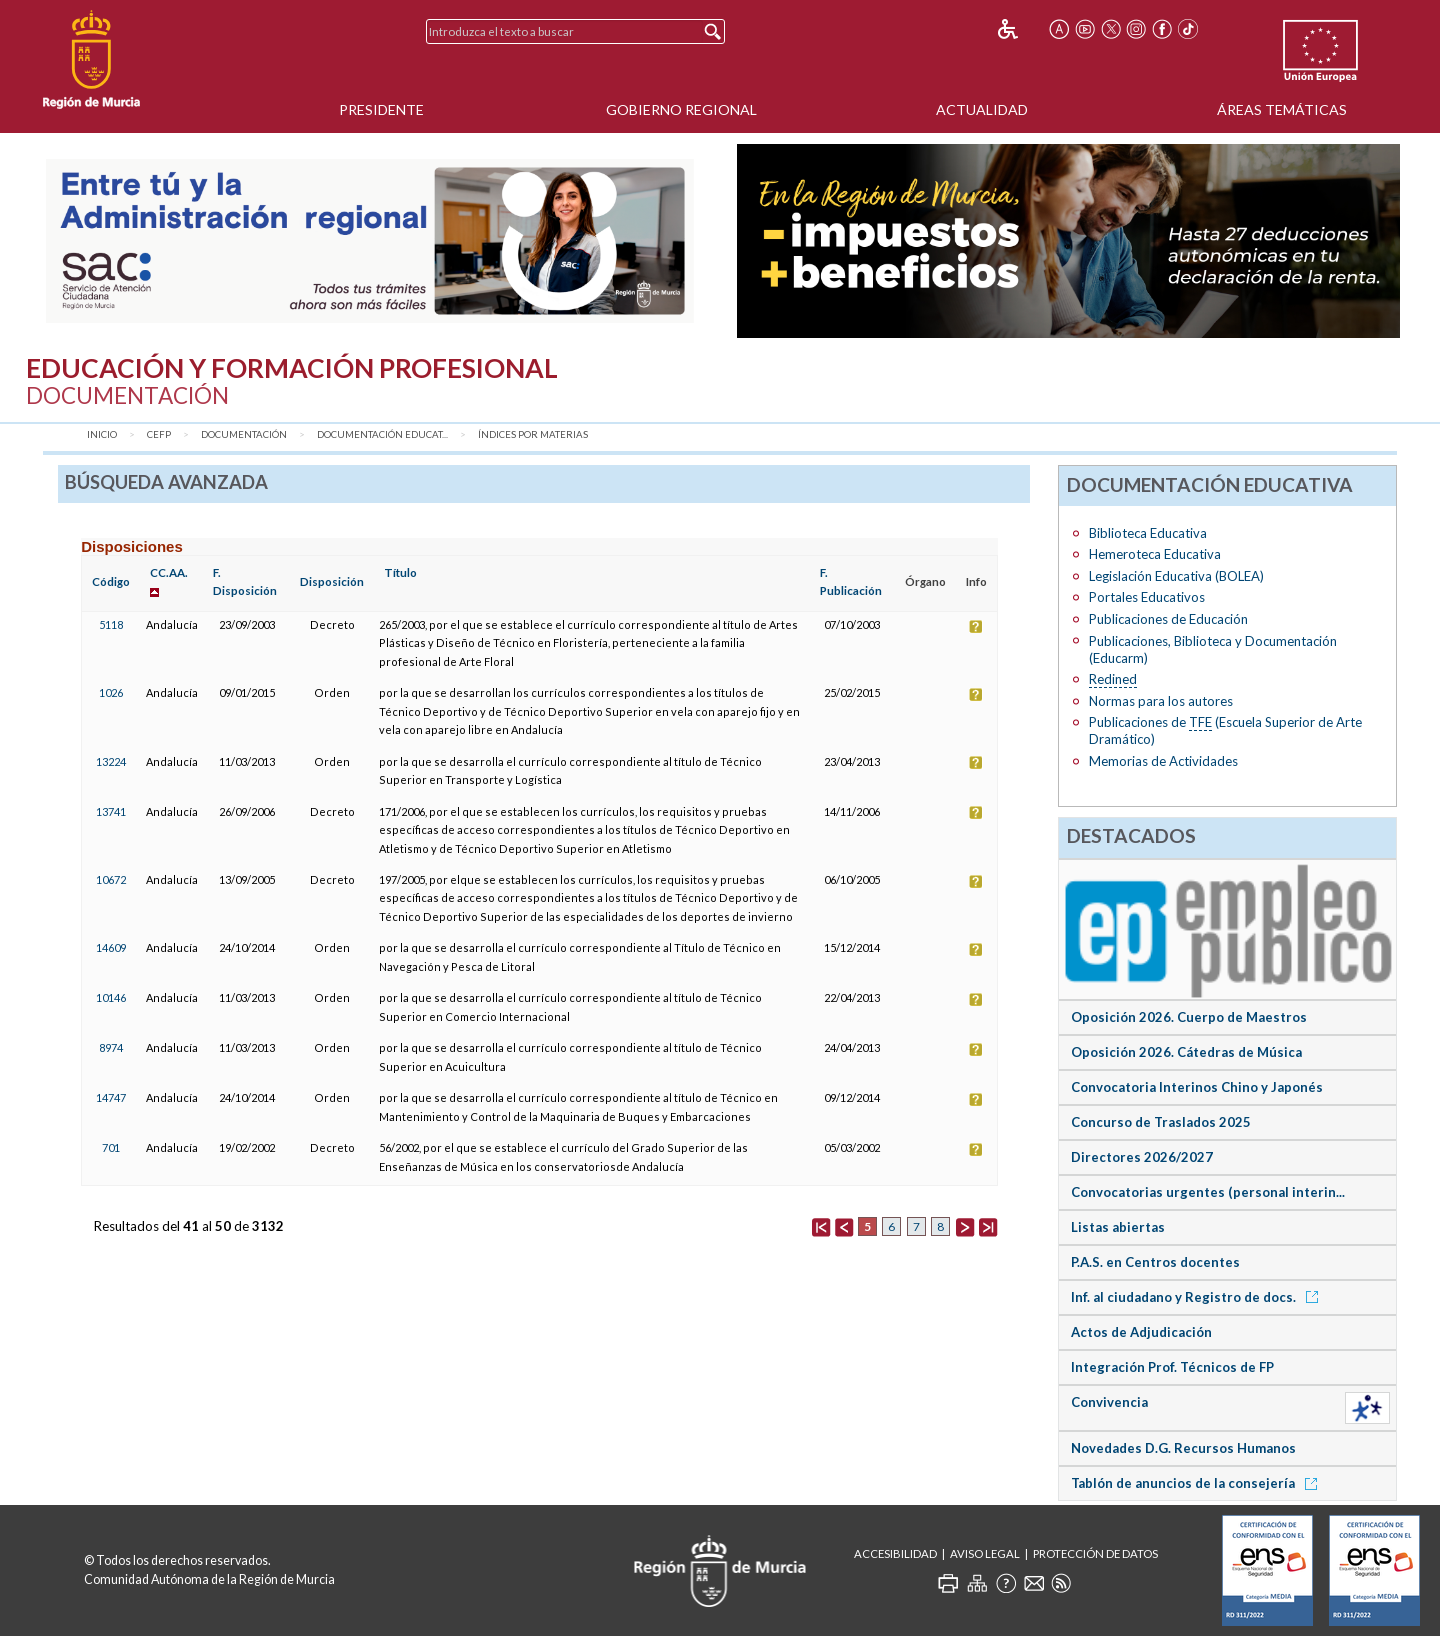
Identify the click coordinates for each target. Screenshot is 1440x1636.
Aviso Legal (985, 1553)
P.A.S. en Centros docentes (1155, 1262)
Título (400, 572)
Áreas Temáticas (1282, 109)
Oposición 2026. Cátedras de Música (1186, 1052)
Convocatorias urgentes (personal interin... (1208, 1192)
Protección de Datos (1095, 1553)
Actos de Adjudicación (1141, 1332)
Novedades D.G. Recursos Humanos (1183, 1448)
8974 (111, 1047)
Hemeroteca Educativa (1155, 554)
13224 (111, 761)
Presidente (381, 109)
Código (111, 581)
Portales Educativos (1147, 597)
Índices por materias (533, 434)
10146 (111, 997)
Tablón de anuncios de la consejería (1197, 1483)
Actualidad (982, 109)
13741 (111, 811)
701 (111, 1147)
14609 (111, 947)
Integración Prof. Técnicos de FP (1172, 1367)
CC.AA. (169, 572)
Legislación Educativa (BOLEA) (1176, 576)
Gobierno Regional (681, 109)
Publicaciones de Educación (1168, 619)
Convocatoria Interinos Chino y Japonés (1197, 1087)
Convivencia (1109, 1402)
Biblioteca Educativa (1148, 533)
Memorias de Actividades (1163, 761)
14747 (111, 1097)
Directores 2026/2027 (1142, 1157)
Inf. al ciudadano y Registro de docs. (1198, 1297)
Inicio (102, 434)
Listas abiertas (1118, 1227)
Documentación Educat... (382, 434)
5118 (111, 624)
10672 (111, 879)
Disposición (332, 581)
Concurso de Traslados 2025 (1161, 1122)
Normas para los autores (1161, 701)
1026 (111, 692)
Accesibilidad (895, 1553)
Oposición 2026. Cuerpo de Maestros (1189, 1017)
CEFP (159, 434)
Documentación (244, 434)
